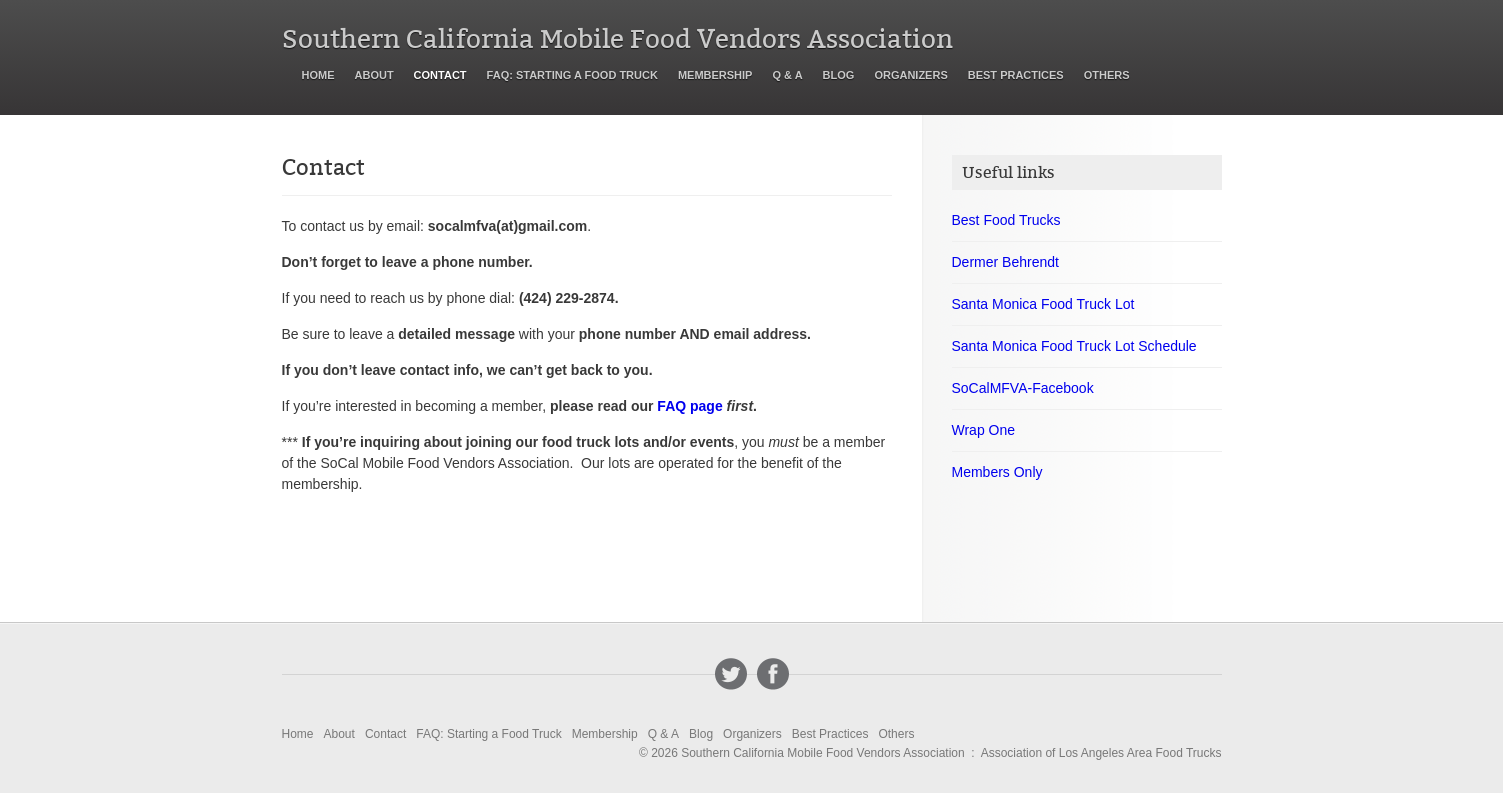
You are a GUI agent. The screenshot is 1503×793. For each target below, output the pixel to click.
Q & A (787, 75)
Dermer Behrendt (1005, 262)
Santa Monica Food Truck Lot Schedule (1074, 346)
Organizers (910, 75)
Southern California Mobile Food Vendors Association (617, 39)
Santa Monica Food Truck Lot (1043, 304)
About (374, 75)
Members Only (997, 472)
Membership (715, 75)
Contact (440, 75)
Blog (839, 75)
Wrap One (984, 430)
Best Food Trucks (1006, 220)
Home (318, 75)
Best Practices (1016, 75)
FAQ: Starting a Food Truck (572, 75)
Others (1107, 75)
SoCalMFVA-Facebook (1023, 388)
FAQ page (689, 406)
